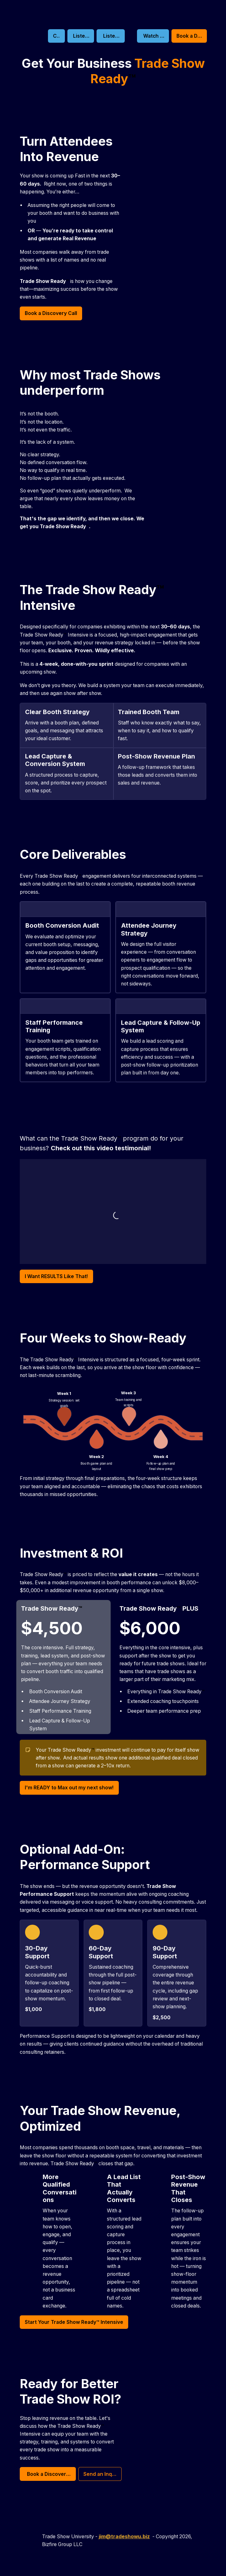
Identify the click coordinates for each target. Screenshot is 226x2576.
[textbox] (113, 1288)
